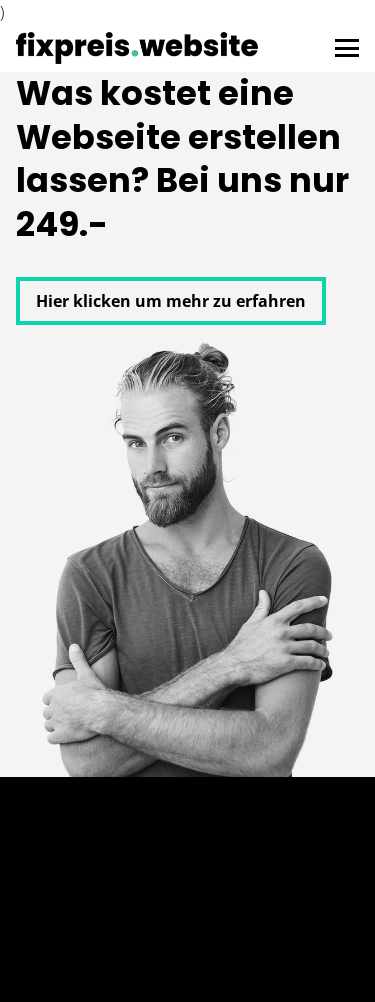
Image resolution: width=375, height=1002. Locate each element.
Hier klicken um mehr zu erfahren (171, 301)
